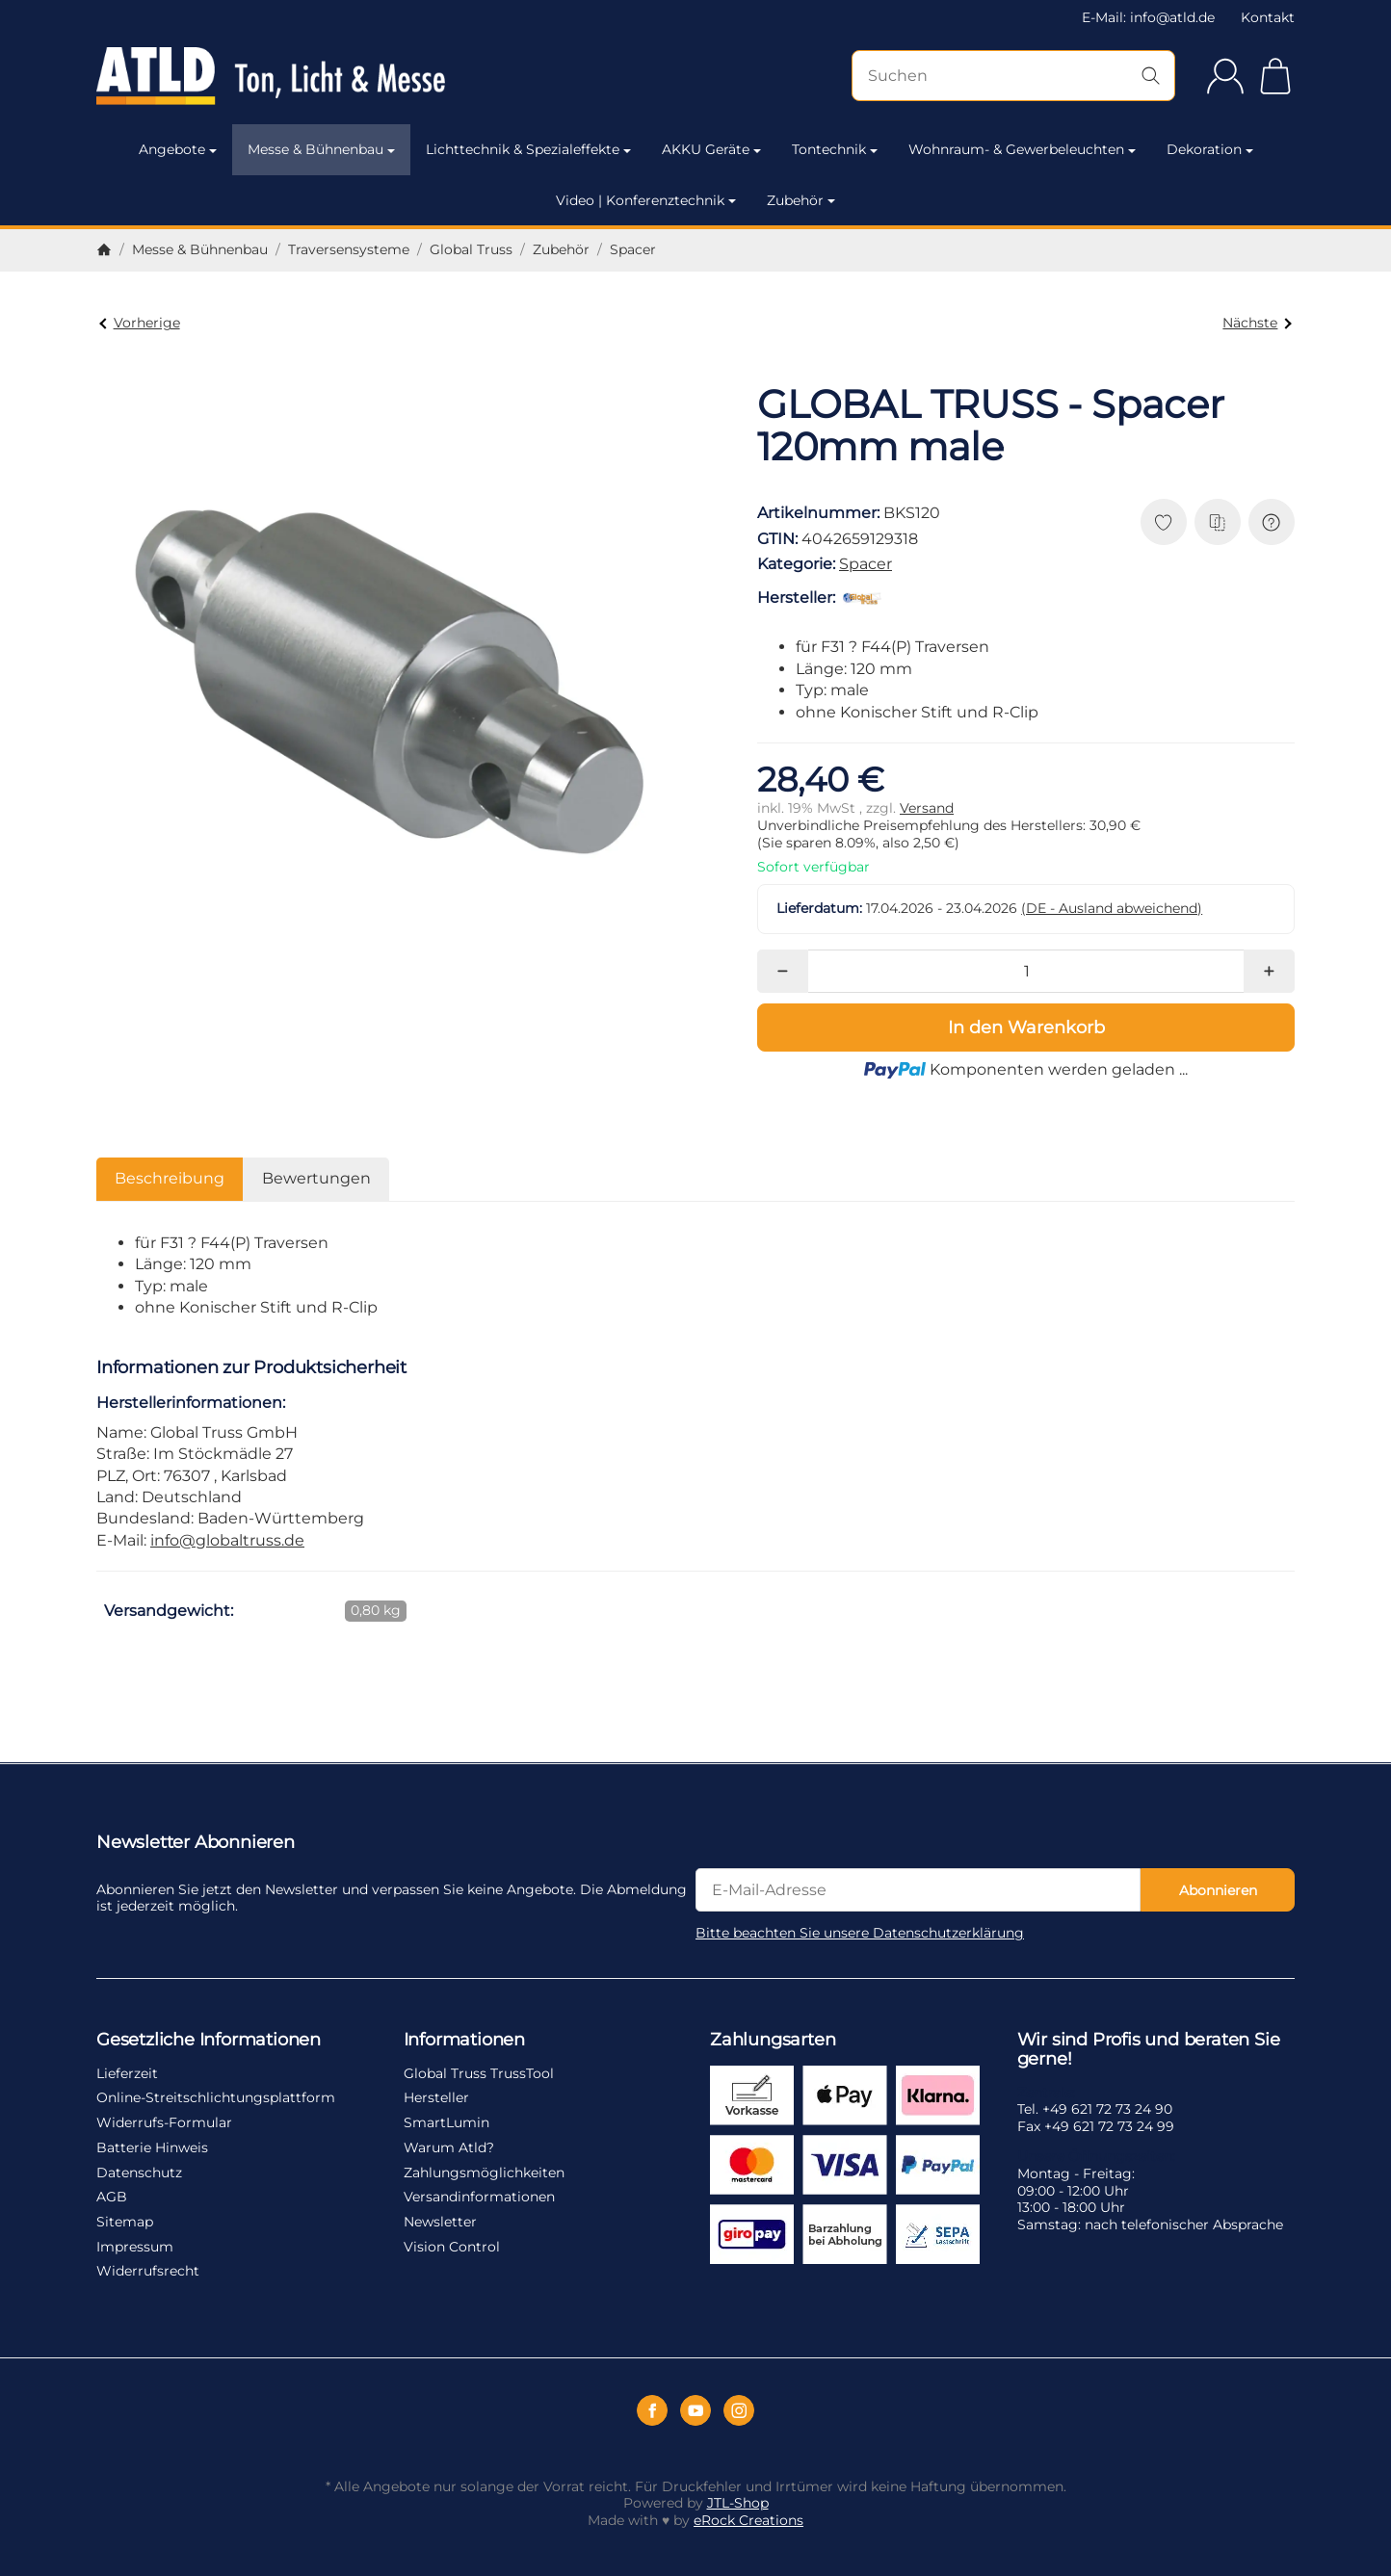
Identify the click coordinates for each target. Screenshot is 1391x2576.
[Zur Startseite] (276, 76)
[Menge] (1026, 971)
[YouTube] (695, 2410)
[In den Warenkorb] (1026, 1027)
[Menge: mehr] (1269, 971)
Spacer (865, 564)
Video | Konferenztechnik (646, 200)
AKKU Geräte (711, 149)
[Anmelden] (1225, 76)
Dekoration (1210, 149)
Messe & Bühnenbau (321, 149)
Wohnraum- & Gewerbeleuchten (1022, 149)
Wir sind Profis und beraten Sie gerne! (1148, 2050)
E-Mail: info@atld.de (1148, 17)
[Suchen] (1013, 75)
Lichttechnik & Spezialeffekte (528, 149)
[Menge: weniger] (782, 971)
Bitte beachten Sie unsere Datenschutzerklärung (860, 1932)
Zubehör (801, 200)
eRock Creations (748, 2520)
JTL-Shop (738, 2503)
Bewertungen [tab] (316, 1178)
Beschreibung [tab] (169, 1178)
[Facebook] (652, 2410)
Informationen (464, 2040)
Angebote (178, 149)
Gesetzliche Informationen (208, 2040)
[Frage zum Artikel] (1271, 522)
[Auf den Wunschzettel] (1164, 522)
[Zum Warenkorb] (1275, 76)
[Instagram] (738, 2410)
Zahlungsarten (772, 2040)
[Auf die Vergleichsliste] (1217, 522)
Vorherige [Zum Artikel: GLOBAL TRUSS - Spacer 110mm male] (139, 322)
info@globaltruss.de (227, 1540)
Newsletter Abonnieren (195, 1843)
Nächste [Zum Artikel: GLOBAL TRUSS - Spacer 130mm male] (1256, 322)
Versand (927, 808)
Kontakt (1268, 17)
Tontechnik (835, 149)
